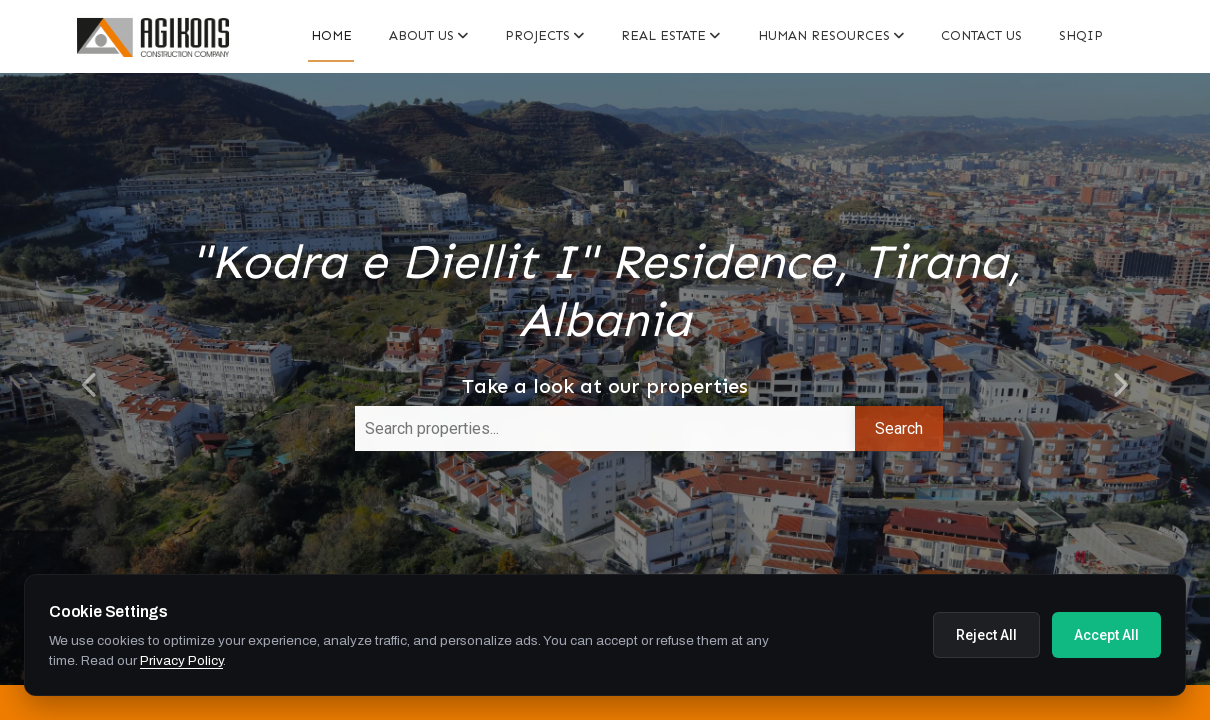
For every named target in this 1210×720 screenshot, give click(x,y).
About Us (428, 35)
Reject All (986, 635)
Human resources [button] (831, 35)
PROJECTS (544, 35)
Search (899, 428)
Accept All (1106, 635)
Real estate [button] (670, 35)
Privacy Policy (181, 660)
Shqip (1081, 35)
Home (331, 35)
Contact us (981, 35)
